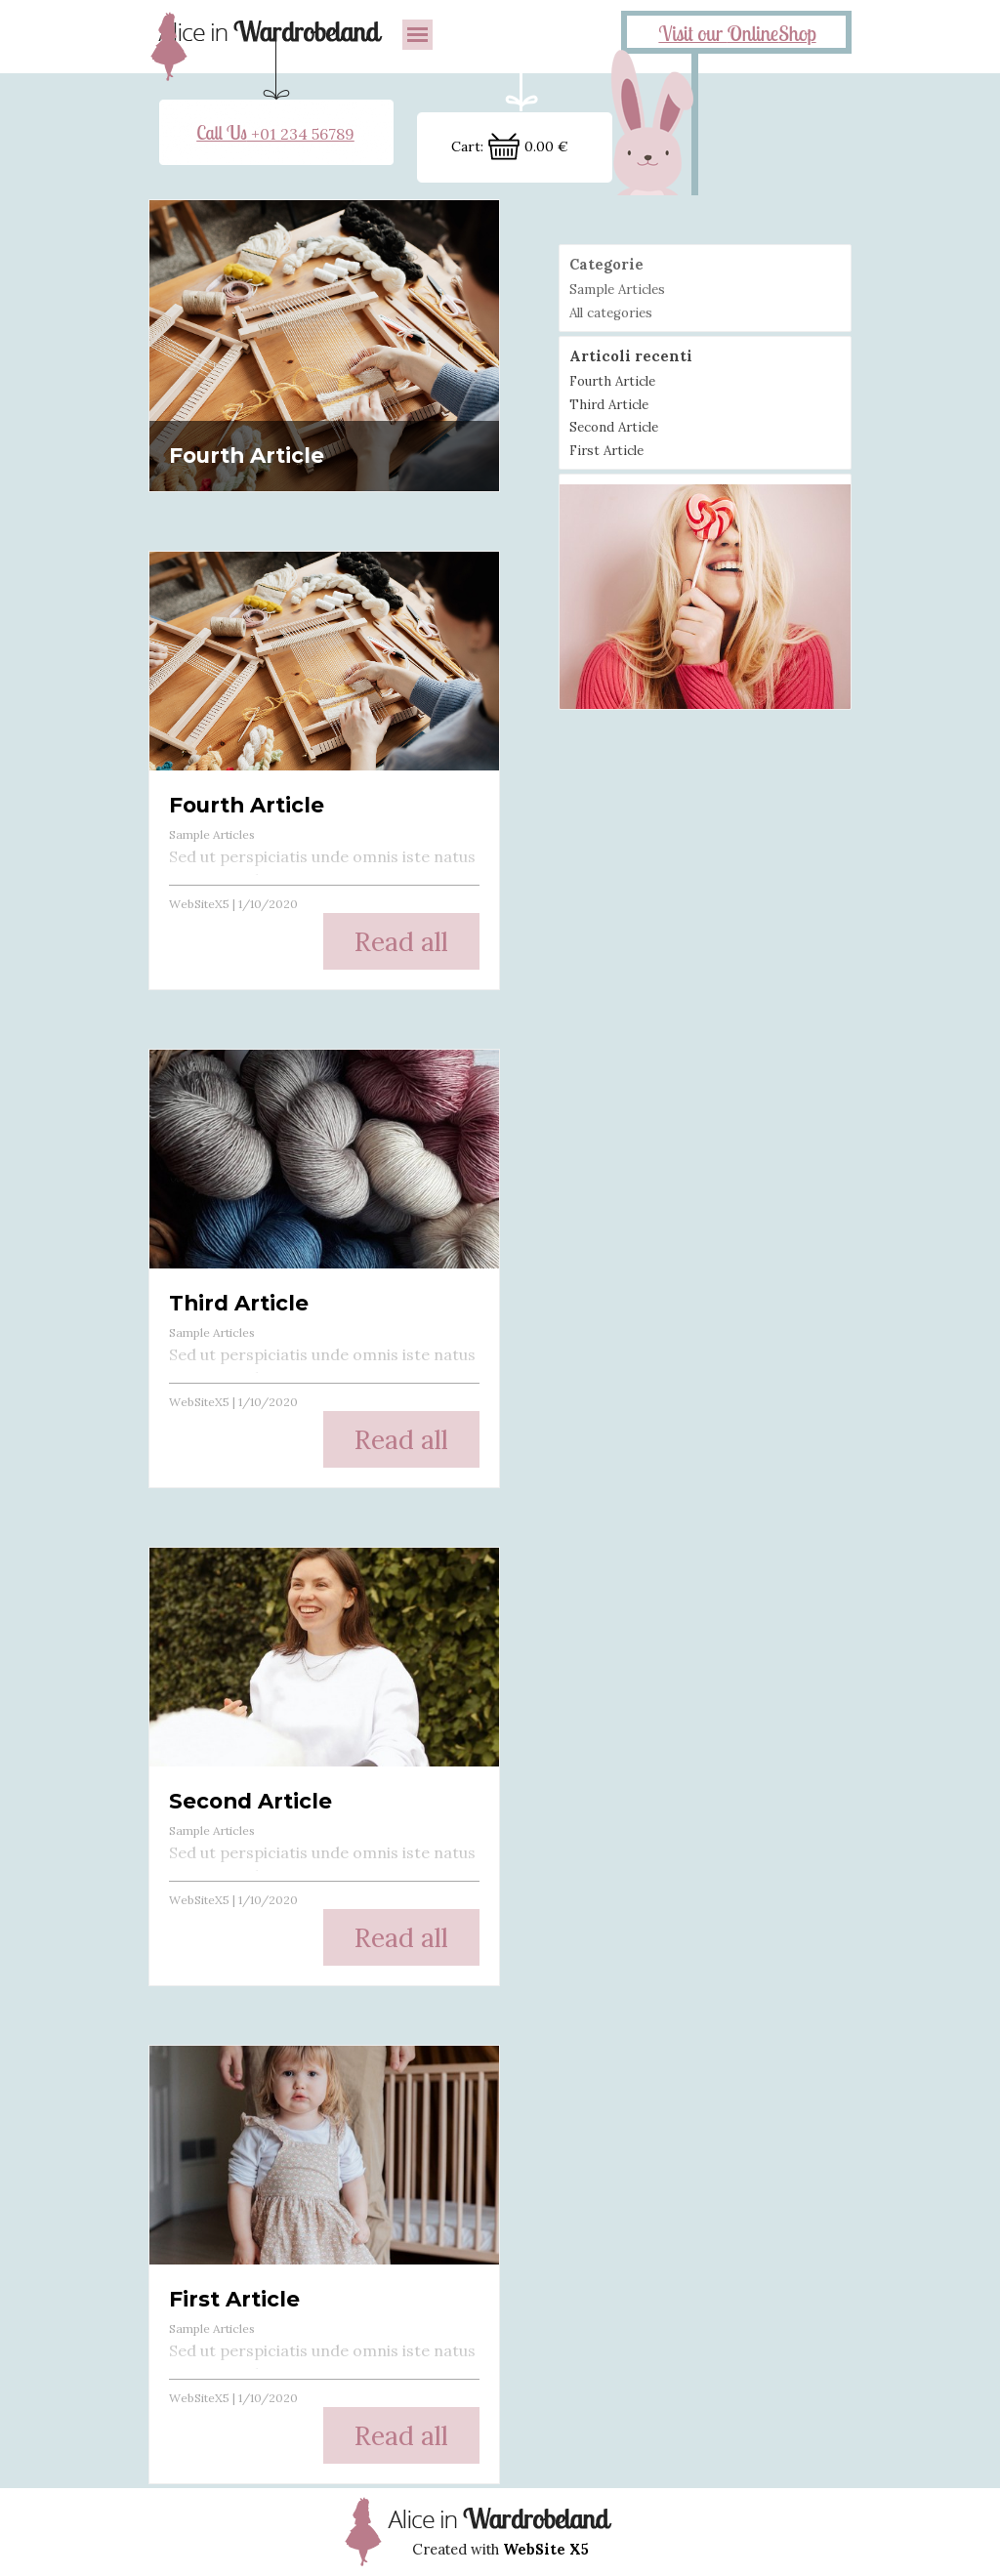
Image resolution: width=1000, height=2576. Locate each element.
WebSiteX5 (199, 903)
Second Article (250, 1800)
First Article (234, 2298)
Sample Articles (212, 834)
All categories (610, 313)
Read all (401, 941)
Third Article (239, 1302)
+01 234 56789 (275, 134)
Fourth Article (246, 455)
